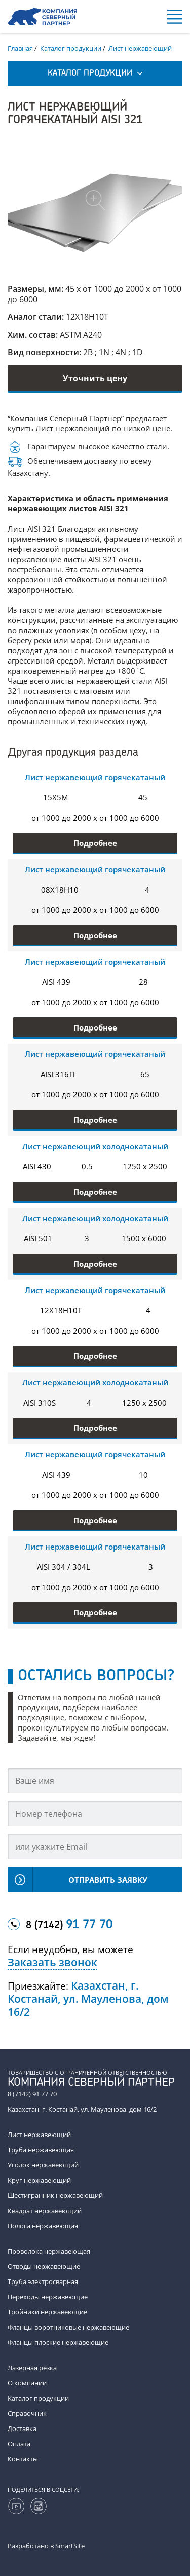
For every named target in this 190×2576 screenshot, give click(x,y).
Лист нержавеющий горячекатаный (95, 777)
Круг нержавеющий (39, 2180)
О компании (27, 2382)
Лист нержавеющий (72, 428)
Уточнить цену (95, 378)
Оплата (19, 2443)
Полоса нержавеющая (43, 2225)
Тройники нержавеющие (47, 2311)
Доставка (22, 2428)
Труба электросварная (43, 2281)
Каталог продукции (38, 2398)
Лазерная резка (32, 2367)
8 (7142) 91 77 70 (32, 2094)
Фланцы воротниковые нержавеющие (68, 2327)
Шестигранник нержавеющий (55, 2195)
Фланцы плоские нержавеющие (58, 2342)
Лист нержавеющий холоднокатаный (95, 1146)
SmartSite (70, 2545)
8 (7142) (69, 1925)
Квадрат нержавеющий (45, 2210)
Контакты (23, 2458)
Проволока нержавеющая (49, 2251)
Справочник (27, 2413)
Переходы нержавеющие (48, 2296)
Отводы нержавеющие (44, 2266)
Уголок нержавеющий (43, 2164)
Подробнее (95, 843)
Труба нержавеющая (41, 2149)
